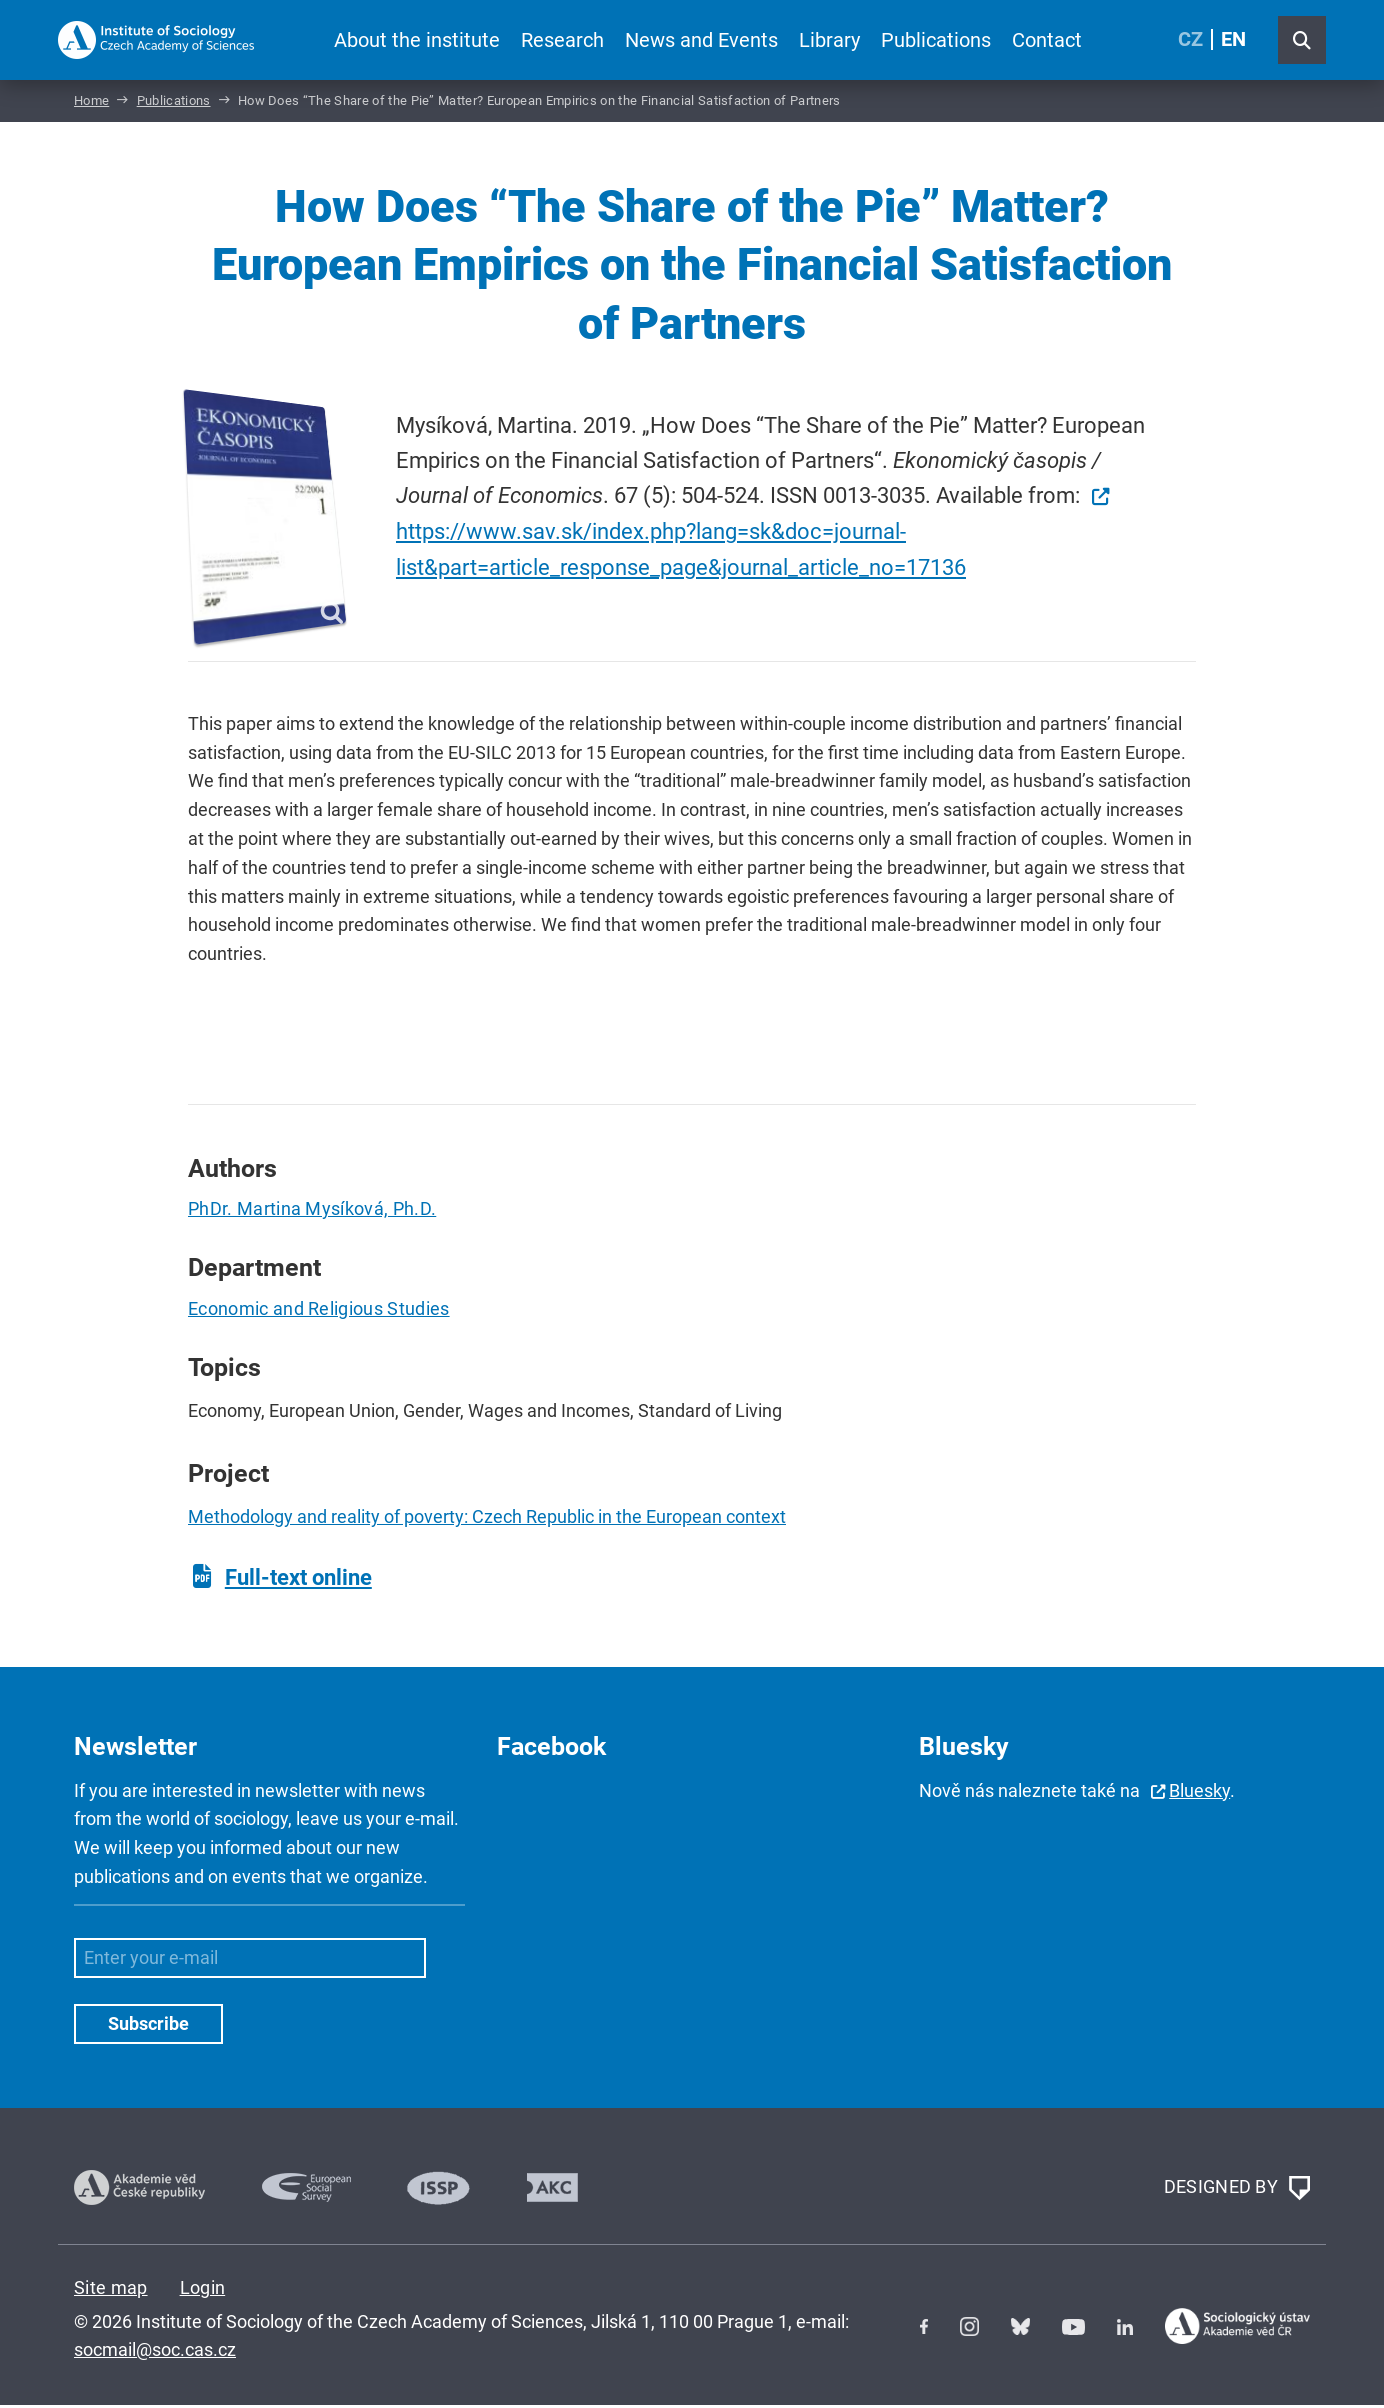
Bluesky (1199, 1793)
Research (562, 40)
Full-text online (298, 1580)
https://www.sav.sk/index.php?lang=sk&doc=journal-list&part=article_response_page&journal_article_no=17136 (681, 552)
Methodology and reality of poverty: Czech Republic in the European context (487, 1520)
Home (91, 103)
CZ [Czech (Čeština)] (1190, 40)
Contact (1047, 40)
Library (829, 40)
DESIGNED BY (1237, 2191)
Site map (111, 2290)
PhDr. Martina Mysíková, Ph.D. (312, 1211)
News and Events (701, 40)
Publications (936, 40)
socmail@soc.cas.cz (155, 2352)
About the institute (417, 40)
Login (203, 2290)
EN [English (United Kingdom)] (1233, 40)
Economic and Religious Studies (319, 1311)
